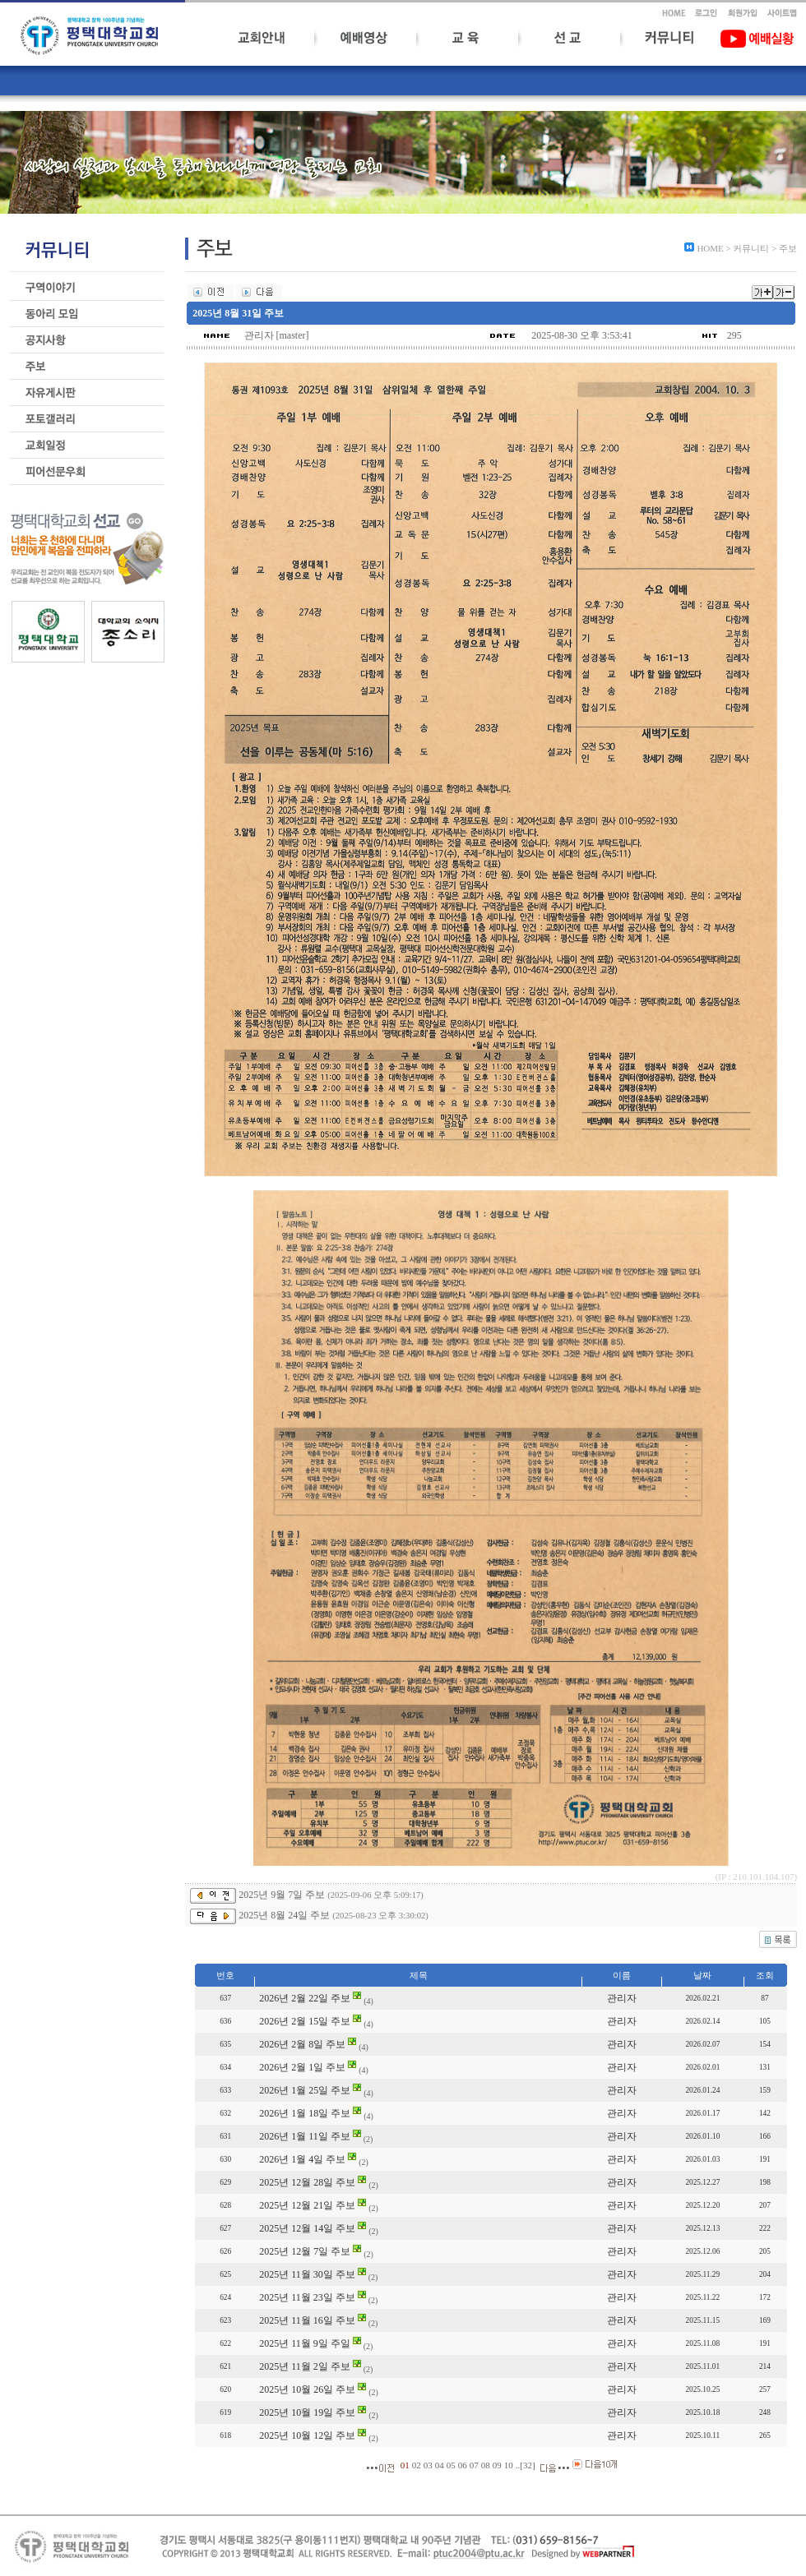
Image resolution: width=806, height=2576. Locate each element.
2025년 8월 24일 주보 (284, 1915)
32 (527, 2465)
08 (485, 2465)
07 (474, 2465)
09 (497, 2465)
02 (416, 2465)
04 (439, 2465)
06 (462, 2465)
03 (428, 2465)
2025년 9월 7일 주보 (282, 1894)
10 (508, 2465)
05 (451, 2465)
